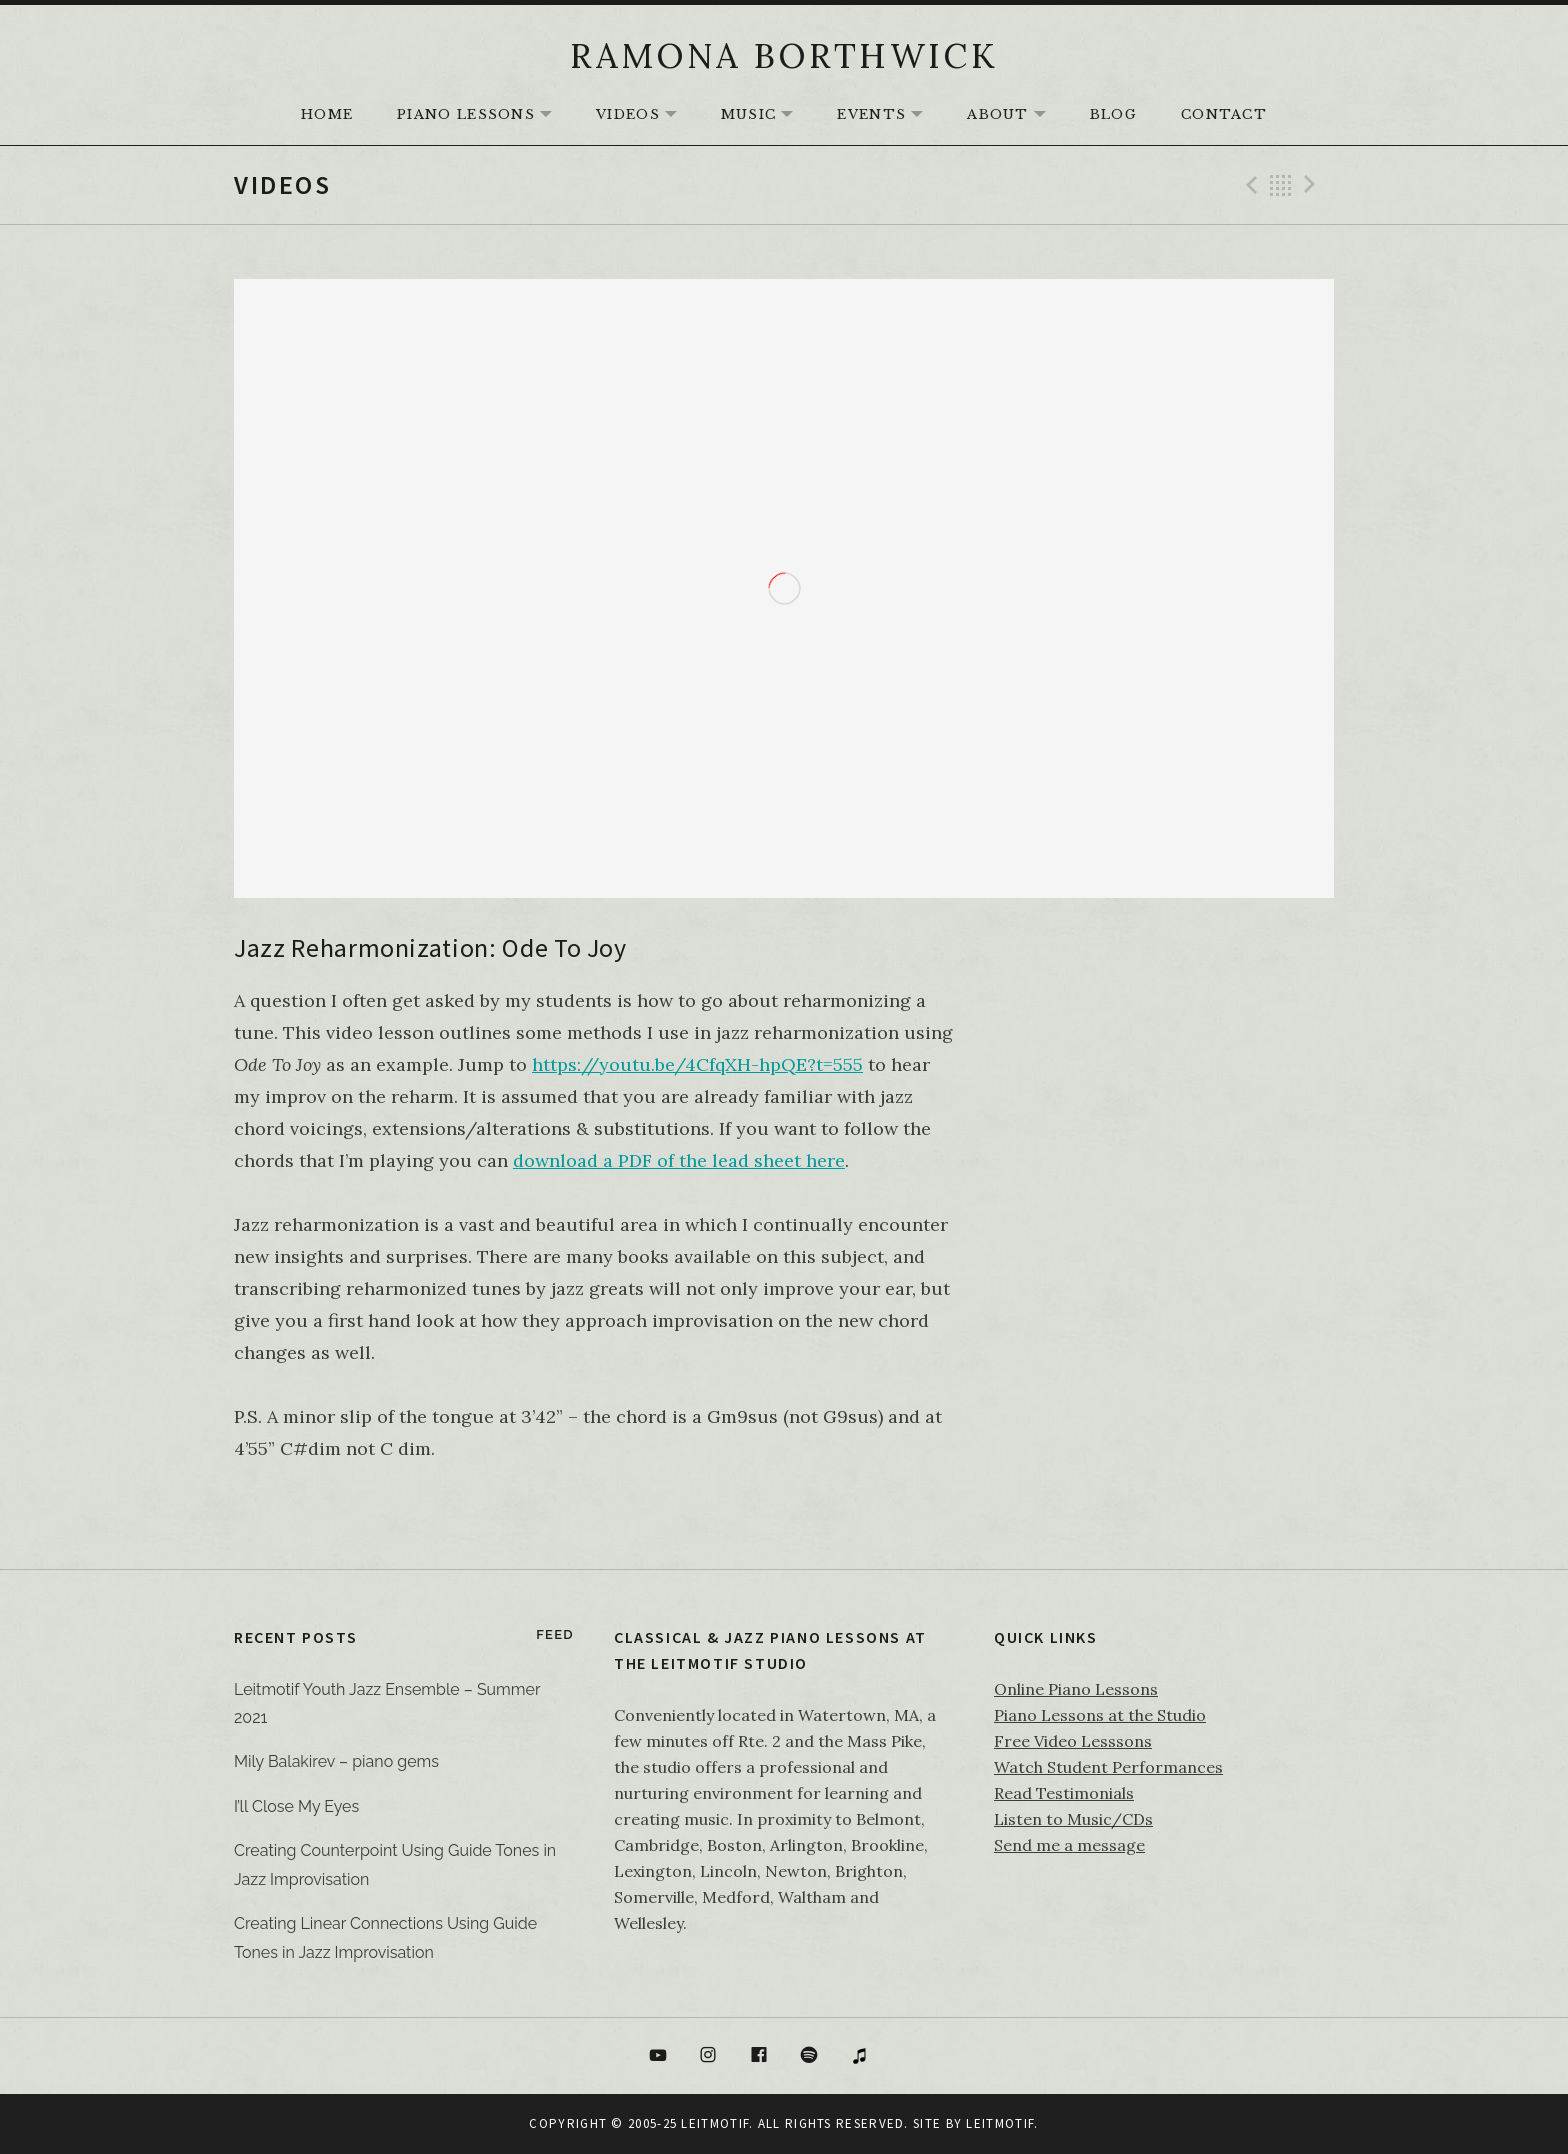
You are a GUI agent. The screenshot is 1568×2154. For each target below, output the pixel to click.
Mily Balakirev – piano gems (336, 1761)
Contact (1224, 114)
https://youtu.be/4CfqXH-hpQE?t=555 (697, 1064)
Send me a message (1069, 1845)
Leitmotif (1000, 2123)
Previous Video (1249, 185)
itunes (860, 2056)
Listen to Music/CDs (1073, 1819)
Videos (646, 115)
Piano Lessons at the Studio (1100, 1715)
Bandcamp (911, 2056)
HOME (327, 114)
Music (767, 115)
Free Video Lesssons (1073, 1741)
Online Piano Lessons (1076, 1689)
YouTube (658, 2056)
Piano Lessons (484, 115)
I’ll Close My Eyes (296, 1806)
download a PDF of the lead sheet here (679, 1160)
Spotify (810, 2056)
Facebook (759, 2056)
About (1016, 115)
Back (1281, 185)
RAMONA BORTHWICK (784, 55)
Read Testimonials (1064, 1793)
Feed (555, 1634)
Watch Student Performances (1108, 1767)
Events (890, 115)
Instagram (708, 2056)
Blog (1113, 114)
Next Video (1313, 185)
